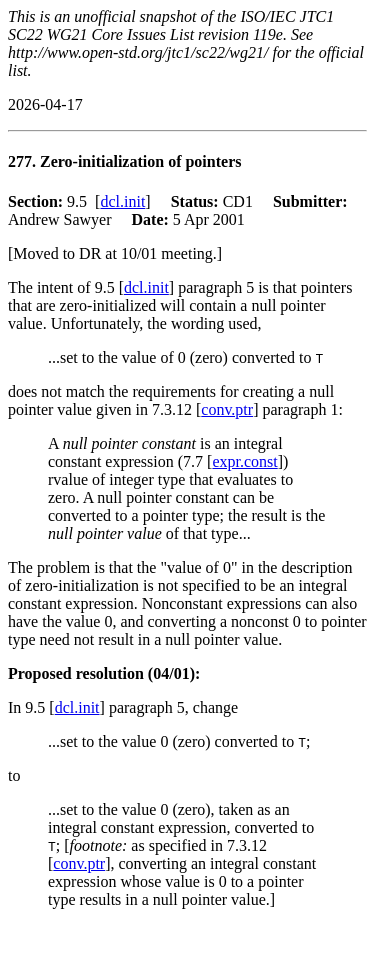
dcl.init (122, 201)
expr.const (244, 461)
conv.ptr (227, 409)
